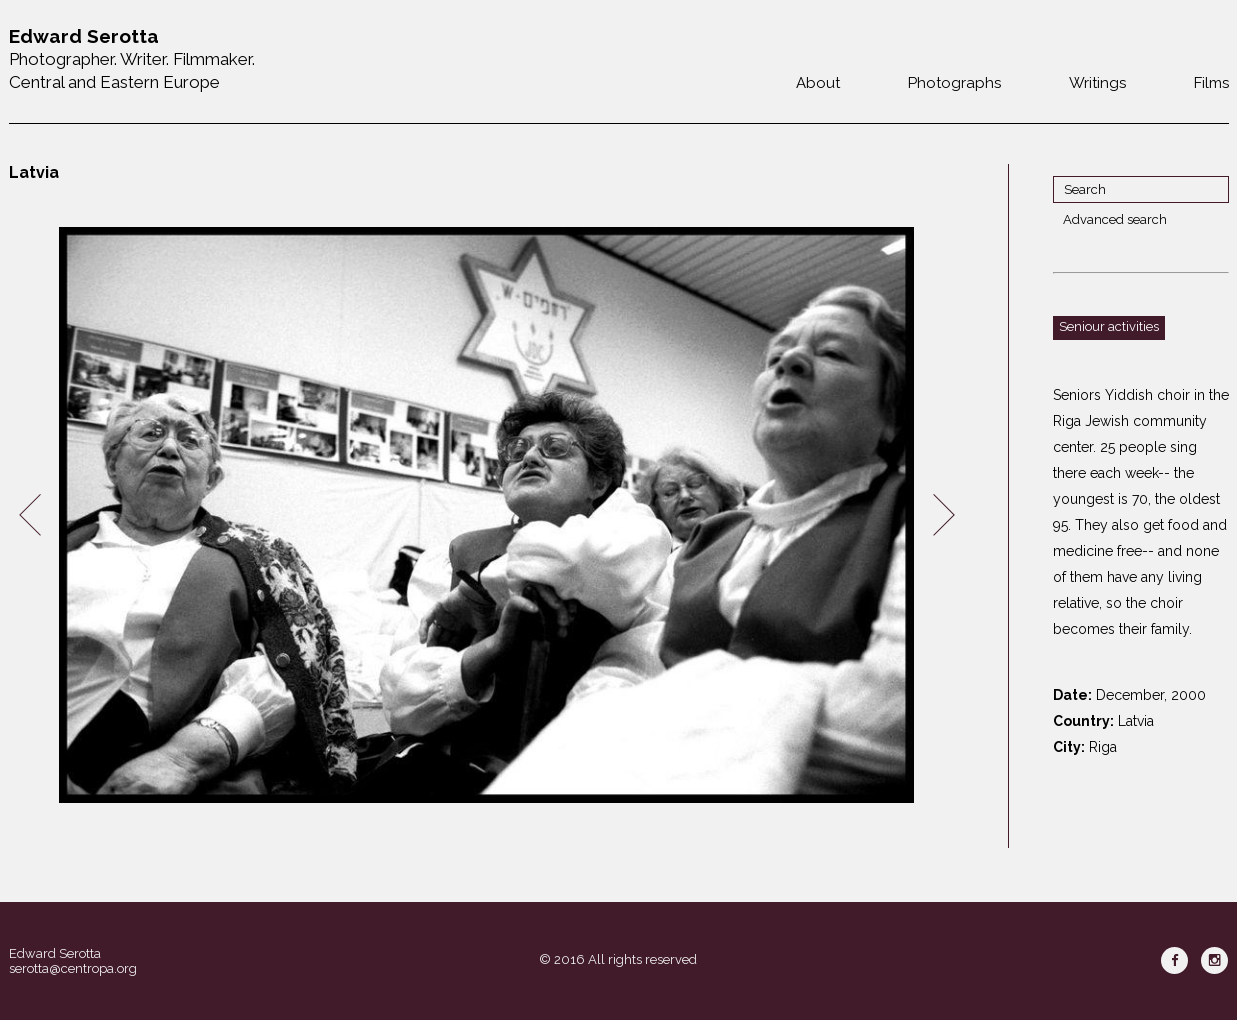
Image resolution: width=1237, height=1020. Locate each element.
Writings (1097, 83)
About (818, 83)
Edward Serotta (55, 953)
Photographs (954, 83)
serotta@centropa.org (73, 968)
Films (1211, 83)
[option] (487, 515)
